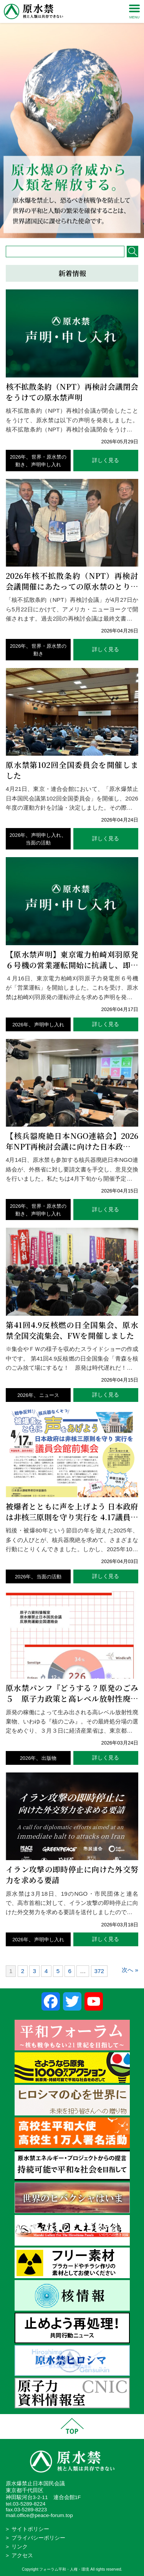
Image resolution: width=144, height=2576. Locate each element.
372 (99, 1971)
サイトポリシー (30, 2529)
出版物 (48, 1758)
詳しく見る (105, 460)
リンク (20, 2547)
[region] (72, 119)
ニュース (49, 1395)
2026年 (18, 457)
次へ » (130, 1970)
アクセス (22, 2555)
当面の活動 (38, 843)
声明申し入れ (46, 464)
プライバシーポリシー (38, 2538)
